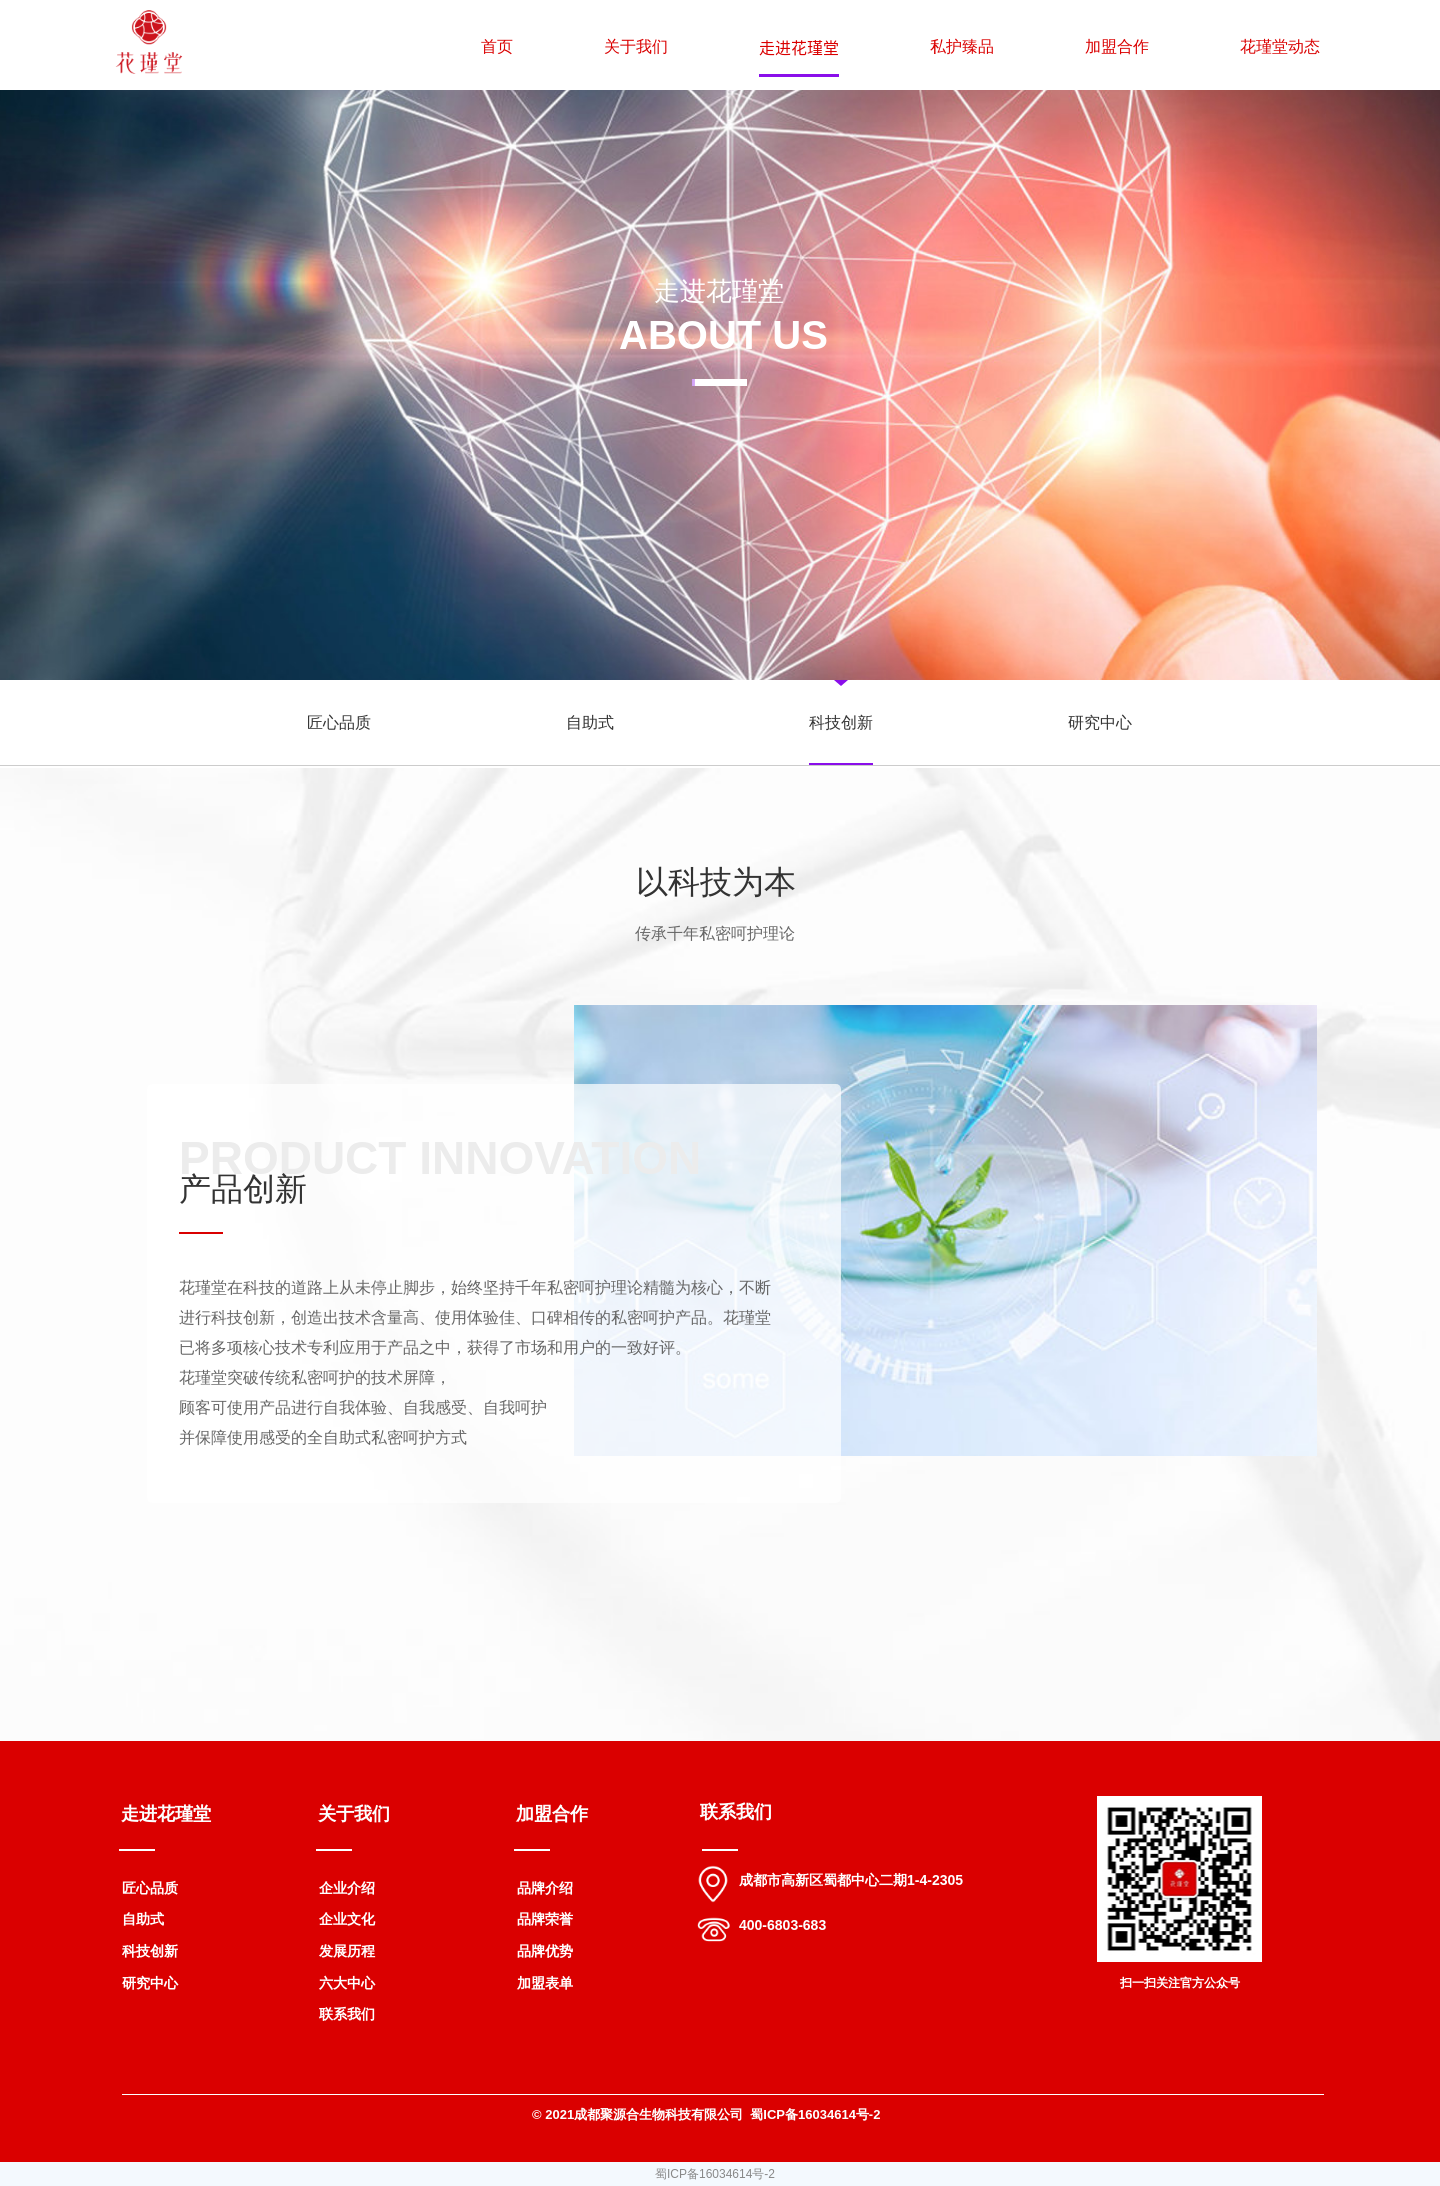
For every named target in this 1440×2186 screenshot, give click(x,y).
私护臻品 (962, 46)
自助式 (590, 722)
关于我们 (636, 46)
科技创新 (841, 722)
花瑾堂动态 (1280, 46)
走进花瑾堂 (799, 47)
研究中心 (1100, 722)
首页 (497, 46)
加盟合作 (1117, 46)
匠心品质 (339, 722)
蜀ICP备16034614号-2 (715, 2174)
